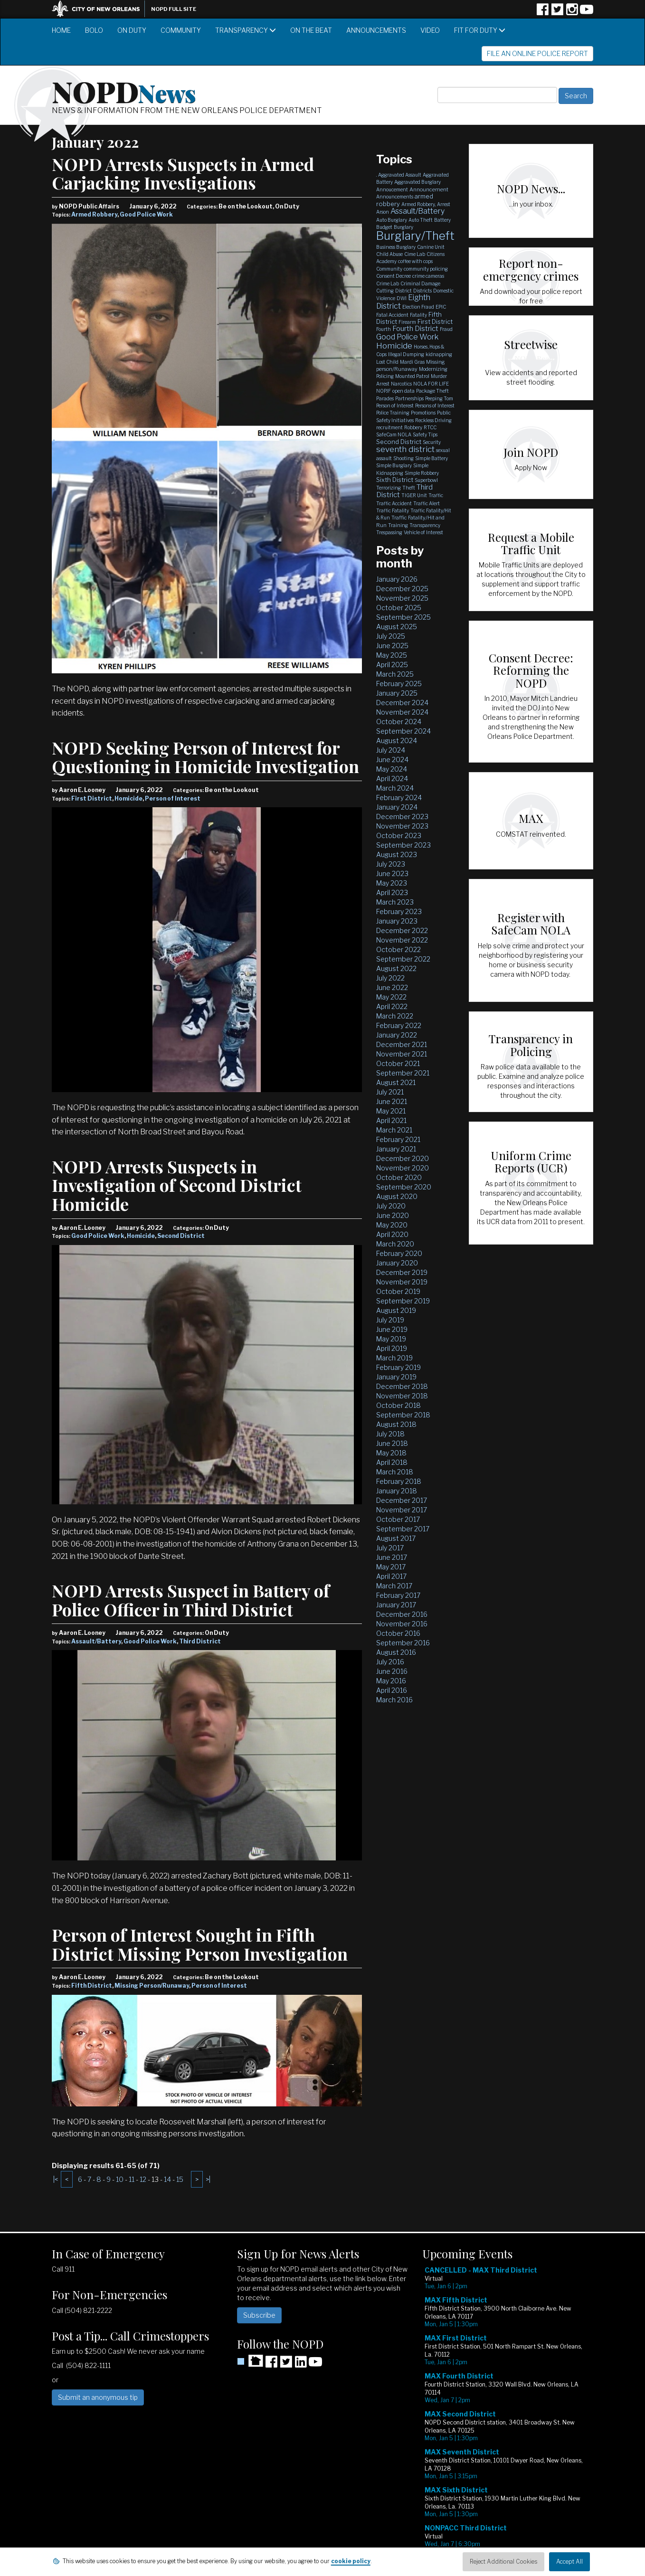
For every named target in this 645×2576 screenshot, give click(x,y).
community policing (426, 269)
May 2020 (392, 1225)
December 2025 (402, 589)
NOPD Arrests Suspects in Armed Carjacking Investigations (183, 173)
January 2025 (396, 693)
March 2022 (394, 1016)
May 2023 (391, 883)
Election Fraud (418, 307)
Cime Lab (414, 254)
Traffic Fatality (392, 510)
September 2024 (403, 731)
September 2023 (403, 845)
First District (91, 798)
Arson (382, 212)
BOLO (94, 30)
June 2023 (392, 873)
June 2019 (392, 1329)
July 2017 (390, 1548)
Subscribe (259, 2315)
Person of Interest (172, 798)
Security (432, 442)
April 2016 (391, 1690)
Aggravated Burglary (417, 182)
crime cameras (428, 276)
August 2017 (396, 1538)
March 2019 (394, 1358)
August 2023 (396, 854)
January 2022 (396, 1035)
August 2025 (396, 627)
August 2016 (396, 1652)
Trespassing (389, 532)
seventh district (405, 449)
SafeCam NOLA (393, 434)
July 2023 (390, 864)
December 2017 (401, 1500)
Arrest (443, 204)
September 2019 (403, 1301)
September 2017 (402, 1529)
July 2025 (390, 636)
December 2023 (402, 816)
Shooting (403, 458)
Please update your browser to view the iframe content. (507, 2414)
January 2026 (396, 579)
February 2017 (398, 1595)
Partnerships (409, 398)
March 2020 (395, 1244)
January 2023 (396, 921)
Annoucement (392, 189)
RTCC (430, 427)
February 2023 (399, 911)
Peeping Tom (439, 398)
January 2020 (397, 1263)
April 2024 (392, 778)
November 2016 (401, 1624)
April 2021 (391, 1120)
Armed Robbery (94, 214)
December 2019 (401, 1272)
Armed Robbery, (418, 204)
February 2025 (399, 683)
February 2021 (398, 1139)
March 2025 (395, 674)
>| (208, 2179)
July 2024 (390, 750)
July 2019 (390, 1320)
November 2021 (401, 1054)
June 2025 (392, 646)
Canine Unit (431, 247)
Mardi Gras (412, 362)
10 (119, 2179)
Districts (422, 290)
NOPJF (383, 391)
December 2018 (402, 1386)
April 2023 (392, 892)
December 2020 (402, 1158)
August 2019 (396, 1310)
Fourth (383, 329)
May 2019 (391, 1339)
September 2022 (403, 959)
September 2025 (403, 617)
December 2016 (401, 1614)
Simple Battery (431, 458)
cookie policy (350, 2561)
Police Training (392, 412)
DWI (402, 298)
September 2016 (403, 1643)
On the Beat (311, 30)
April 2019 (391, 1348)
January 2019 (396, 1377)
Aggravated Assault (399, 175)
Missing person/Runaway (410, 365)
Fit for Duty (479, 30)
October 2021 (398, 1063)
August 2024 (396, 740)
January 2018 (396, 1491)
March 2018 (394, 1472)
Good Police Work (146, 214)
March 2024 (395, 788)
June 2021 (391, 1101)
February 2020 (399, 1253)
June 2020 (392, 1215)
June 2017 (391, 1557)
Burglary (403, 227)
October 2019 (398, 1291)
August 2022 (396, 968)
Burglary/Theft (415, 236)
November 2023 (402, 826)
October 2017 (398, 1519)
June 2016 (392, 1671)
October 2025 (398, 608)
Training (398, 525)
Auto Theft (420, 220)
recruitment (389, 427)
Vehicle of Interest (423, 532)
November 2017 (401, 1510)
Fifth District (91, 1985)
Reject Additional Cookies (503, 2561)
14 (167, 2179)
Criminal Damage (420, 283)
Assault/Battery (96, 1641)
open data (403, 391)
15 (179, 2179)
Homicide (128, 798)
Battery (442, 220)
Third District (200, 1641)
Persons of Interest (435, 405)
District (403, 290)
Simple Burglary (394, 465)
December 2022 (402, 930)
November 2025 (402, 598)
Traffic (435, 495)
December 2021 (401, 1044)
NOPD (124, 91)
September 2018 (403, 1415)
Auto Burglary (391, 220)
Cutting (385, 290)
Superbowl (426, 480)
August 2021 (396, 1082)
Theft (408, 488)
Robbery (413, 427)
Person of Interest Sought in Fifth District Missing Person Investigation (200, 1944)
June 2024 (392, 759)
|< (55, 2179)
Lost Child (387, 362)
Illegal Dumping (406, 354)
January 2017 (396, 1605)
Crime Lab (387, 283)
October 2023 (398, 835)
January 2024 (396, 807)
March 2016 (394, 1700)
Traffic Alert (426, 503)
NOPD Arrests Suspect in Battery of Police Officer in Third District (191, 1600)
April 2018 (392, 1462)
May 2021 (391, 1111)
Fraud (446, 329)
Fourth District (415, 328)
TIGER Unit (414, 495)
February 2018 (398, 1481)
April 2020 (392, 1234)
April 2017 (391, 1576)
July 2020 (391, 1206)
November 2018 (402, 1396)
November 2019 (401, 1282)
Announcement (428, 189)
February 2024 (399, 797)
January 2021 (396, 1149)
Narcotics (401, 384)
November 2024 (402, 712)
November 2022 (402, 940)
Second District (181, 1235)
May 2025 (391, 655)
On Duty (131, 30)
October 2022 (398, 949)
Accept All (569, 2561)
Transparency (245, 30)
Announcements (376, 30)
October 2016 (398, 1633)
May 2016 (391, 1681)
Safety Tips (425, 434)
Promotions (423, 412)
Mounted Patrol (412, 376)
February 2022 (398, 1025)
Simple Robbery (422, 473)
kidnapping (439, 354)
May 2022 (391, 997)
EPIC (441, 307)
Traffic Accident (394, 503)
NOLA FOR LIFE (431, 384)
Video (430, 30)
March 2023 (395, 902)
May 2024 (391, 769)
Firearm (407, 322)
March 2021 (394, 1130)
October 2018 (398, 1405)
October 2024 (398, 721)
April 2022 (392, 1006)
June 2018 (392, 1443)
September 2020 (403, 1187)
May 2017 (391, 1567)
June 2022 (392, 987)
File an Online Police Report (537, 53)
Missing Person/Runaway (151, 1985)
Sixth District (394, 479)
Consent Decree (393, 276)
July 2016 (390, 1662)
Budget (384, 227)
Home (61, 30)
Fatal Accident (392, 315)
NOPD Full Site (173, 9)
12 (143, 2179)
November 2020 (402, 1168)
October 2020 (399, 1177)
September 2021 (402, 1073)
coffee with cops (415, 261)
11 (131, 2179)
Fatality (418, 315)
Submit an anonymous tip (98, 2397)
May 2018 (391, 1453)
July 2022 (390, 978)
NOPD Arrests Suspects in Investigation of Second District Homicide (177, 1185)
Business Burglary (396, 247)
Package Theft (432, 391)
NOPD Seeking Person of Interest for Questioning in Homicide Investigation (205, 757)
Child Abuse (389, 254)
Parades (385, 398)
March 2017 (394, 1586)
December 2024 (402, 702)
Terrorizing (388, 488)
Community (181, 30)
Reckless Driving (433, 420)
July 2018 (390, 1434)
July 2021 (390, 1092)
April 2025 (392, 665)
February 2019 (398, 1367)
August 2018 (396, 1424)
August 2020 (396, 1196)
